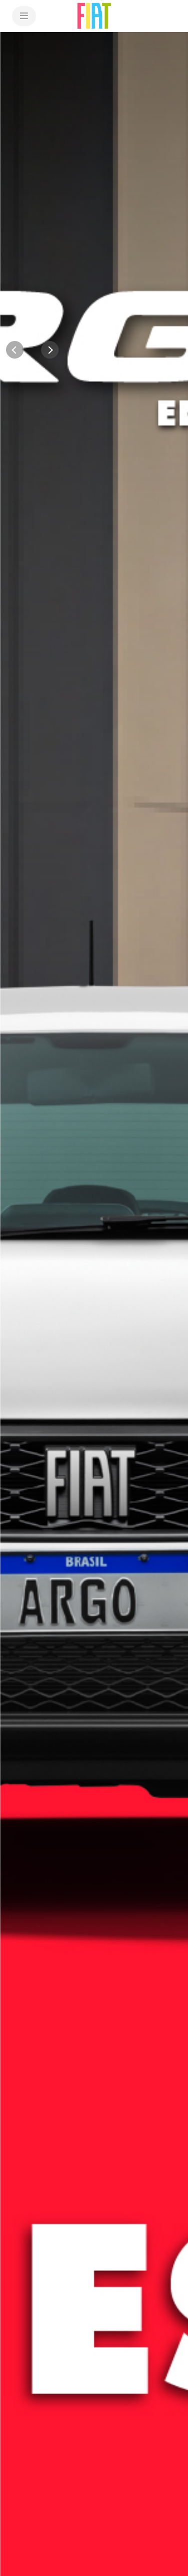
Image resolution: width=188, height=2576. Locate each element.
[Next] (50, 350)
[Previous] (15, 350)
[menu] (24, 16)
